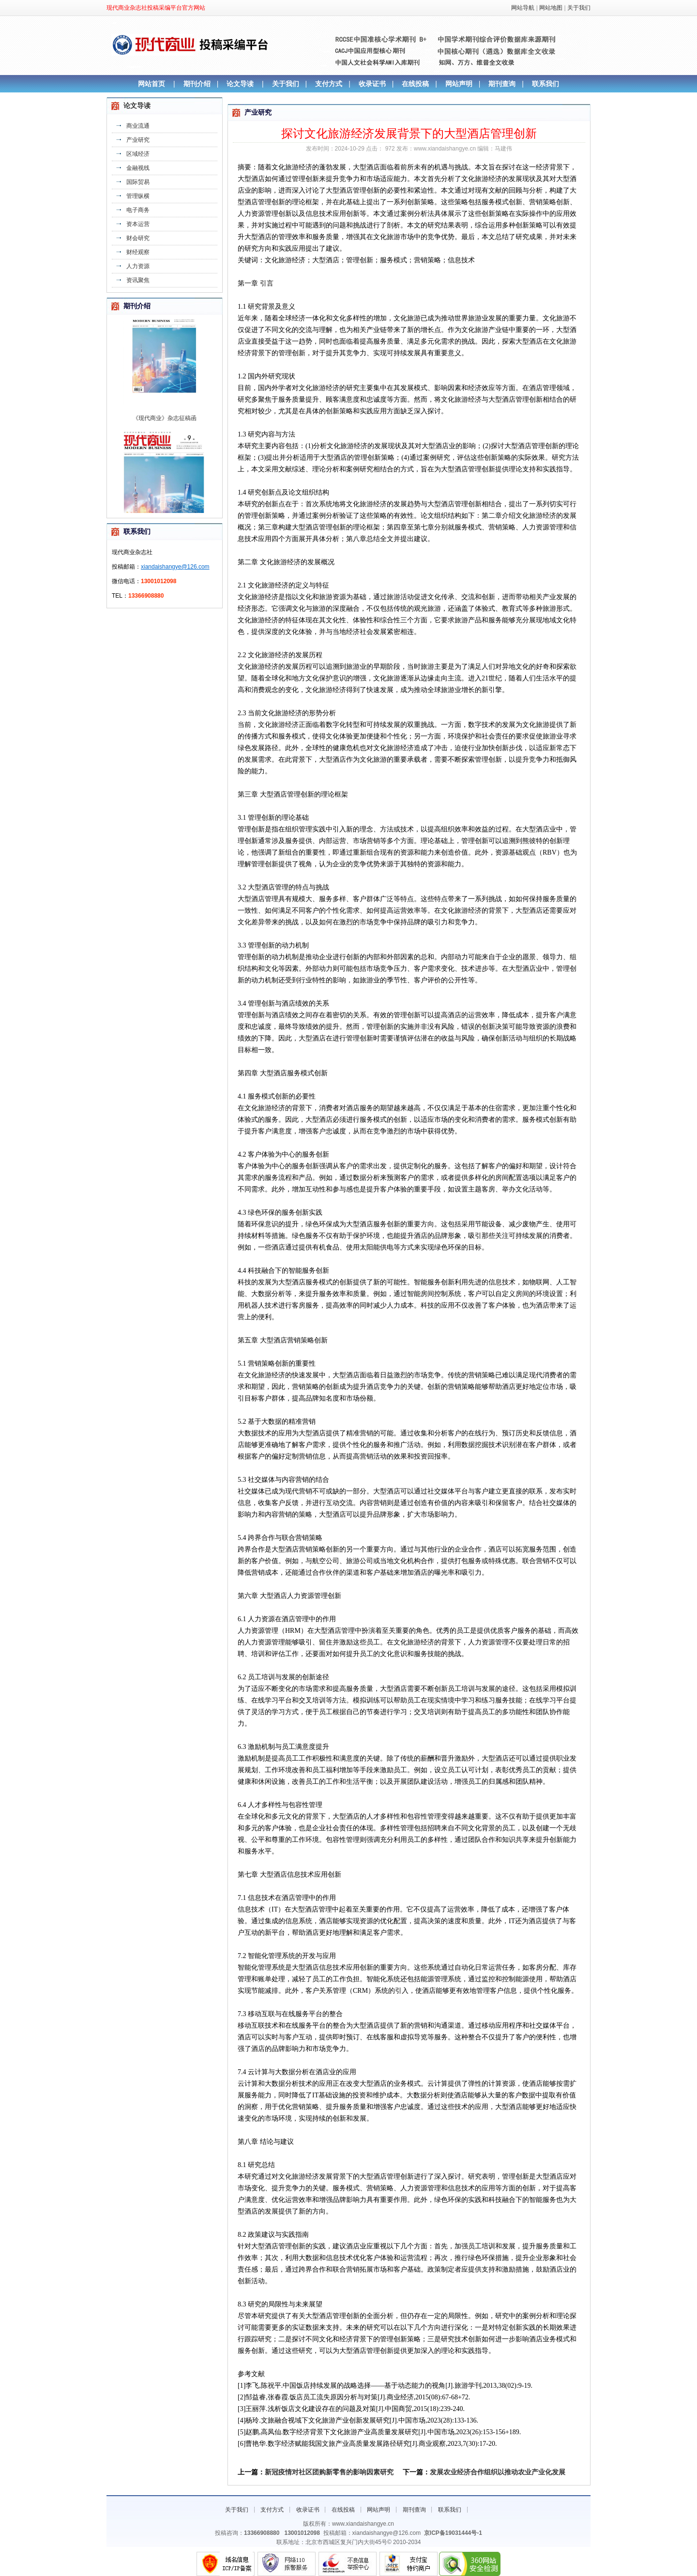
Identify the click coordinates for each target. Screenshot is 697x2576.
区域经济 (138, 154)
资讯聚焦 (138, 280)
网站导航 (522, 7)
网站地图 (550, 7)
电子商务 (138, 210)
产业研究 (138, 139)
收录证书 (372, 84)
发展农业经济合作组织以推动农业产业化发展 (497, 2472)
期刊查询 (501, 84)
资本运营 (138, 224)
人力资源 (138, 266)
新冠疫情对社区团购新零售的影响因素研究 (329, 2472)
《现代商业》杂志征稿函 (165, 438)
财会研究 (138, 238)
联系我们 (545, 84)
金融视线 (138, 168)
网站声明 (458, 84)
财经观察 (138, 252)
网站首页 (151, 84)
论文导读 (240, 84)
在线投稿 (415, 84)
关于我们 (579, 7)
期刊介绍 (197, 84)
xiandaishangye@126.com (175, 566)
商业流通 (138, 125)
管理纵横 (138, 196)
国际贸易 (138, 182)
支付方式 (328, 84)
